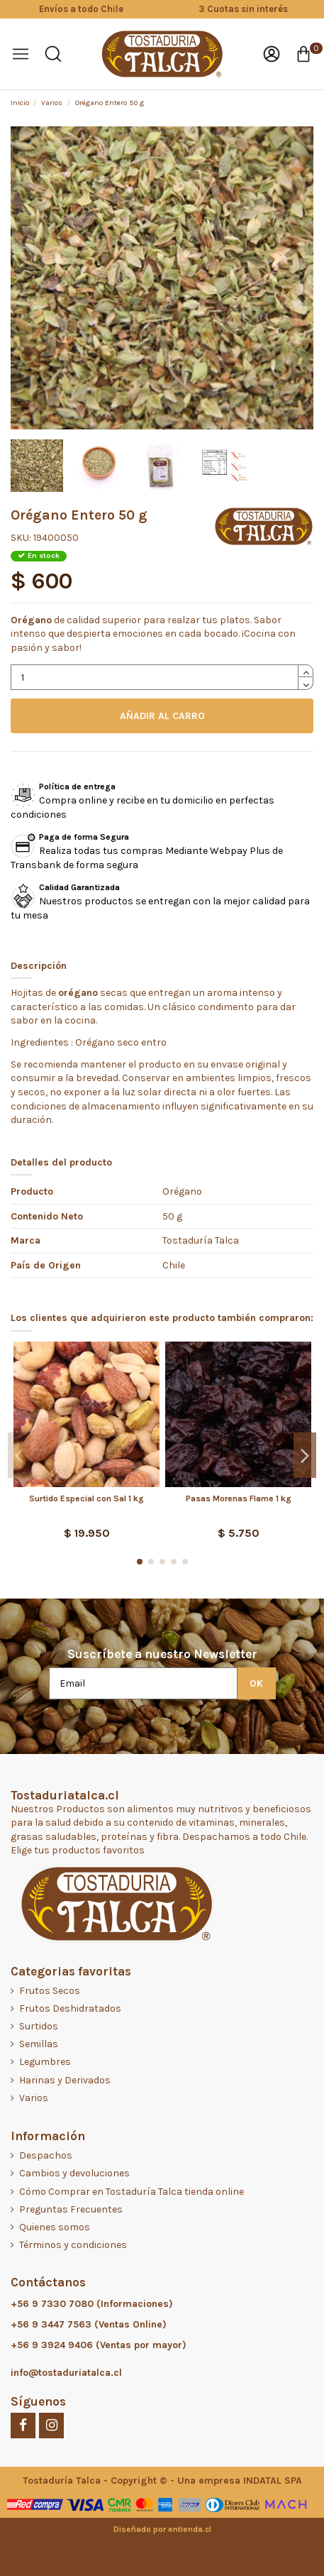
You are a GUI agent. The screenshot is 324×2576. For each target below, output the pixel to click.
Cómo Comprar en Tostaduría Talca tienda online (131, 2192)
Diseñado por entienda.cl (162, 2529)
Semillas (38, 2044)
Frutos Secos (49, 1991)
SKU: (21, 538)
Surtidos (38, 2026)
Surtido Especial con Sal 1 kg (86, 1498)
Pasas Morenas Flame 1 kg (238, 1498)
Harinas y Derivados (65, 2080)
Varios (33, 2098)
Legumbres (45, 2062)
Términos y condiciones (73, 2245)
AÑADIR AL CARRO (162, 716)
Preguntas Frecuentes (71, 2209)
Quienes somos (54, 2227)
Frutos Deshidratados (70, 2008)
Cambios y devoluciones (74, 2173)
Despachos (45, 2155)
